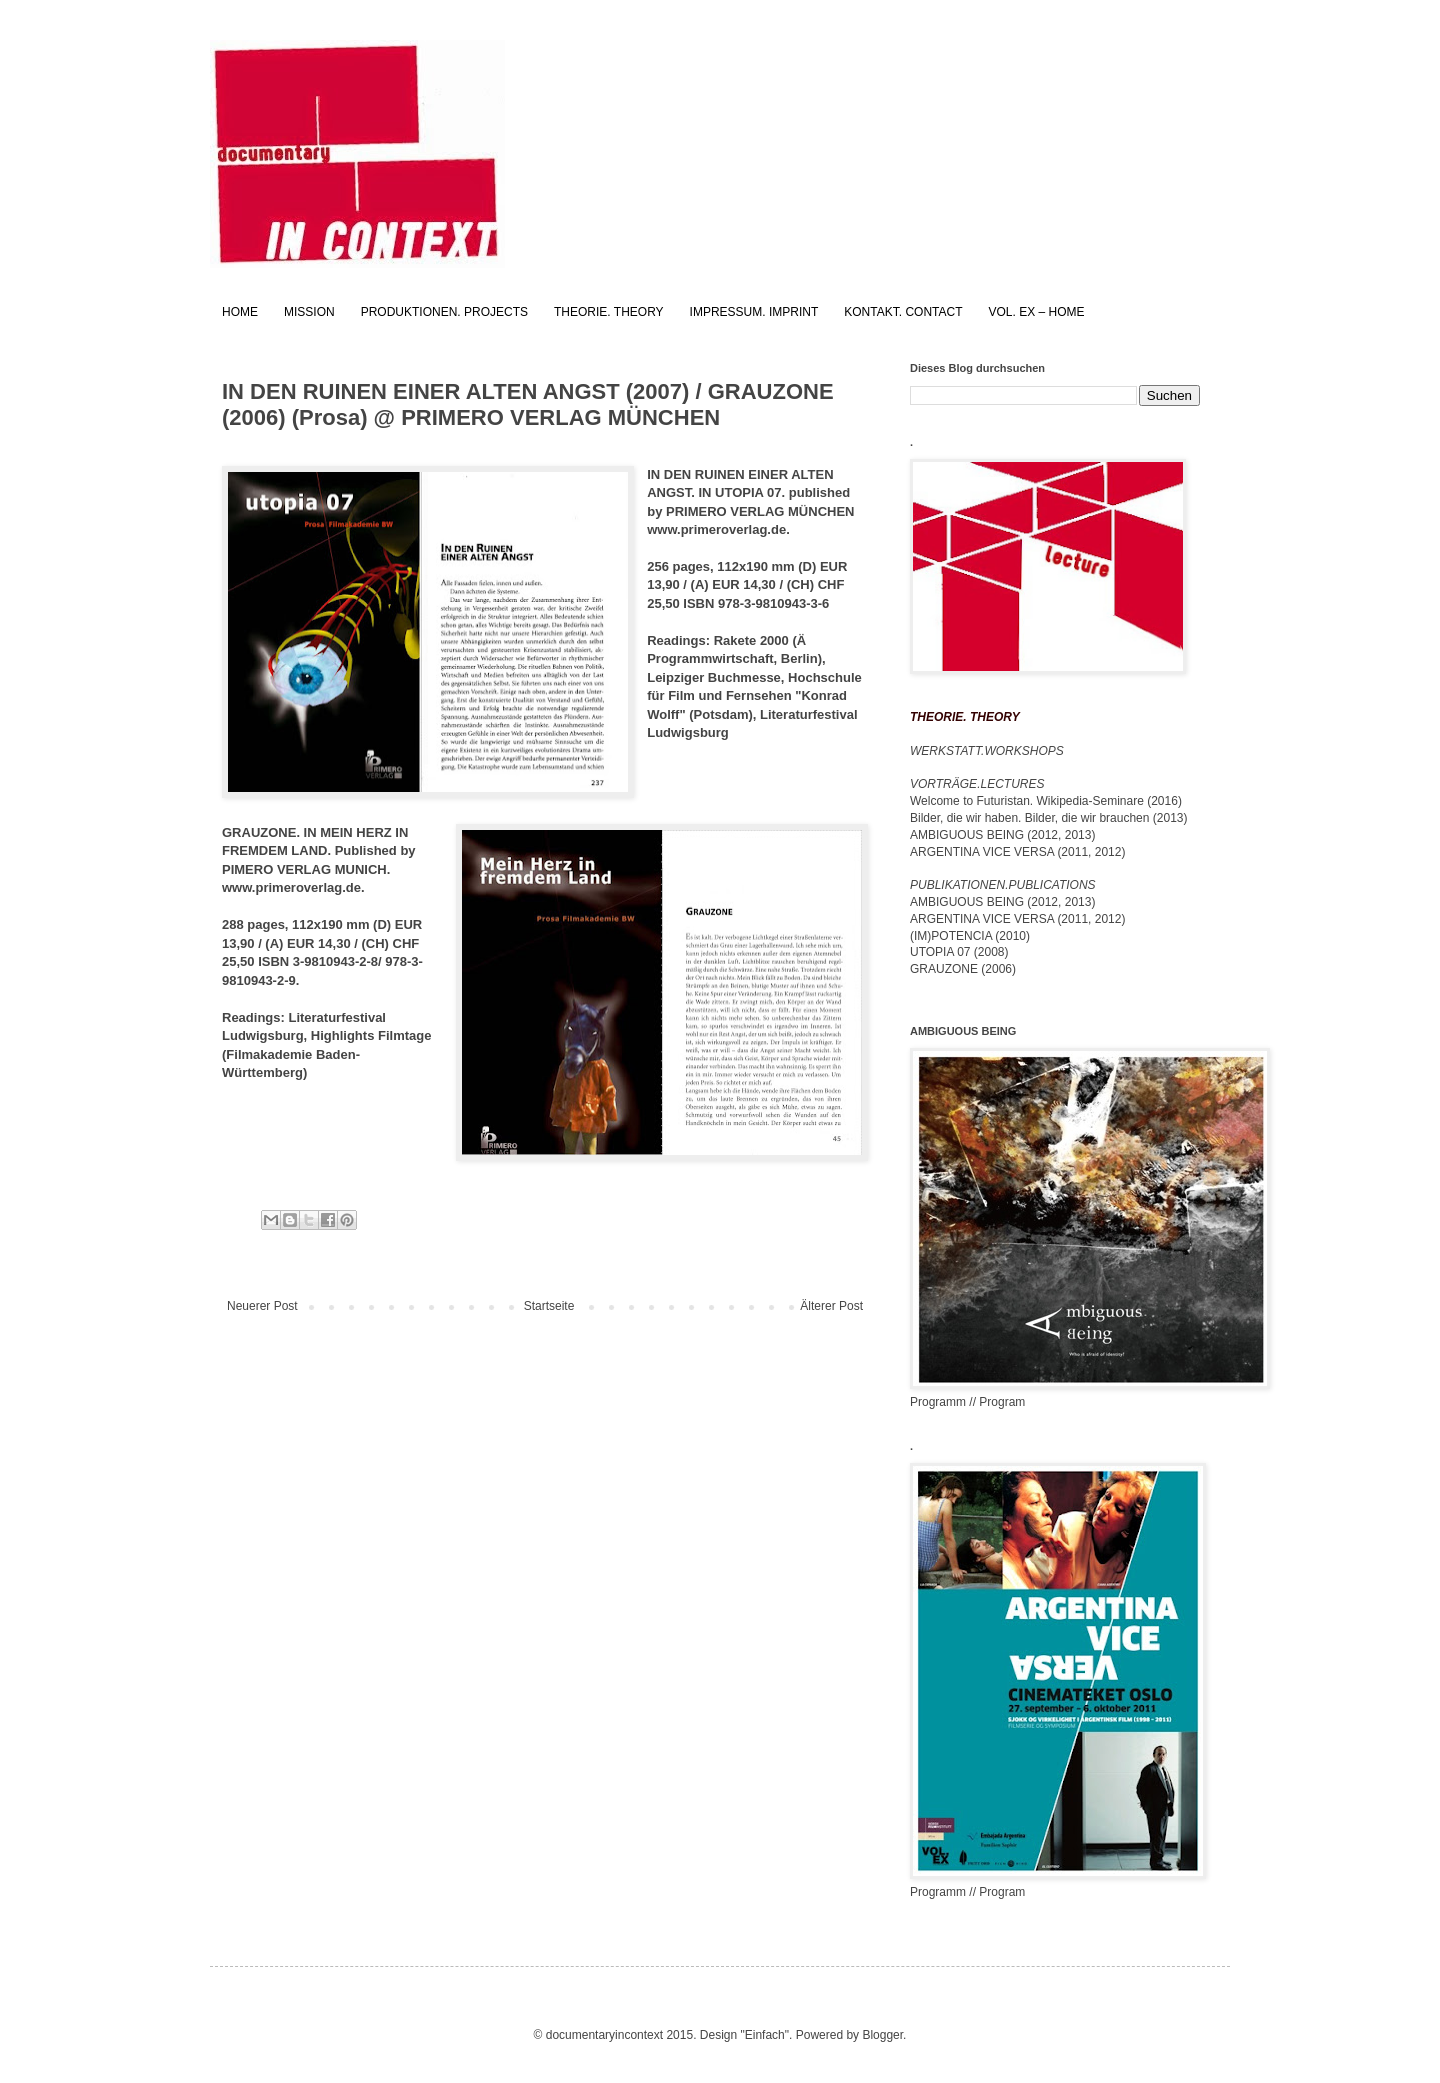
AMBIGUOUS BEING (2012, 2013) (1002, 835)
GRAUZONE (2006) (963, 969)
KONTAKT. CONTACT (903, 312)
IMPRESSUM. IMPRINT (754, 312)
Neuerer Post (262, 1306)
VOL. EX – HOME (1037, 312)
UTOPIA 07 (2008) (959, 952)
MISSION (309, 312)
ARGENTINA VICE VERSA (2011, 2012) (1017, 852)
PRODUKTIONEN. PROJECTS (444, 312)
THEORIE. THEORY (609, 312)
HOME (240, 312)
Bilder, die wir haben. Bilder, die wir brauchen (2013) (1049, 818)
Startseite (549, 1306)
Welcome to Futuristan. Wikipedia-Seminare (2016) (1046, 801)
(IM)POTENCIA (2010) (970, 936)
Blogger (882, 2035)
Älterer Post (831, 1306)
